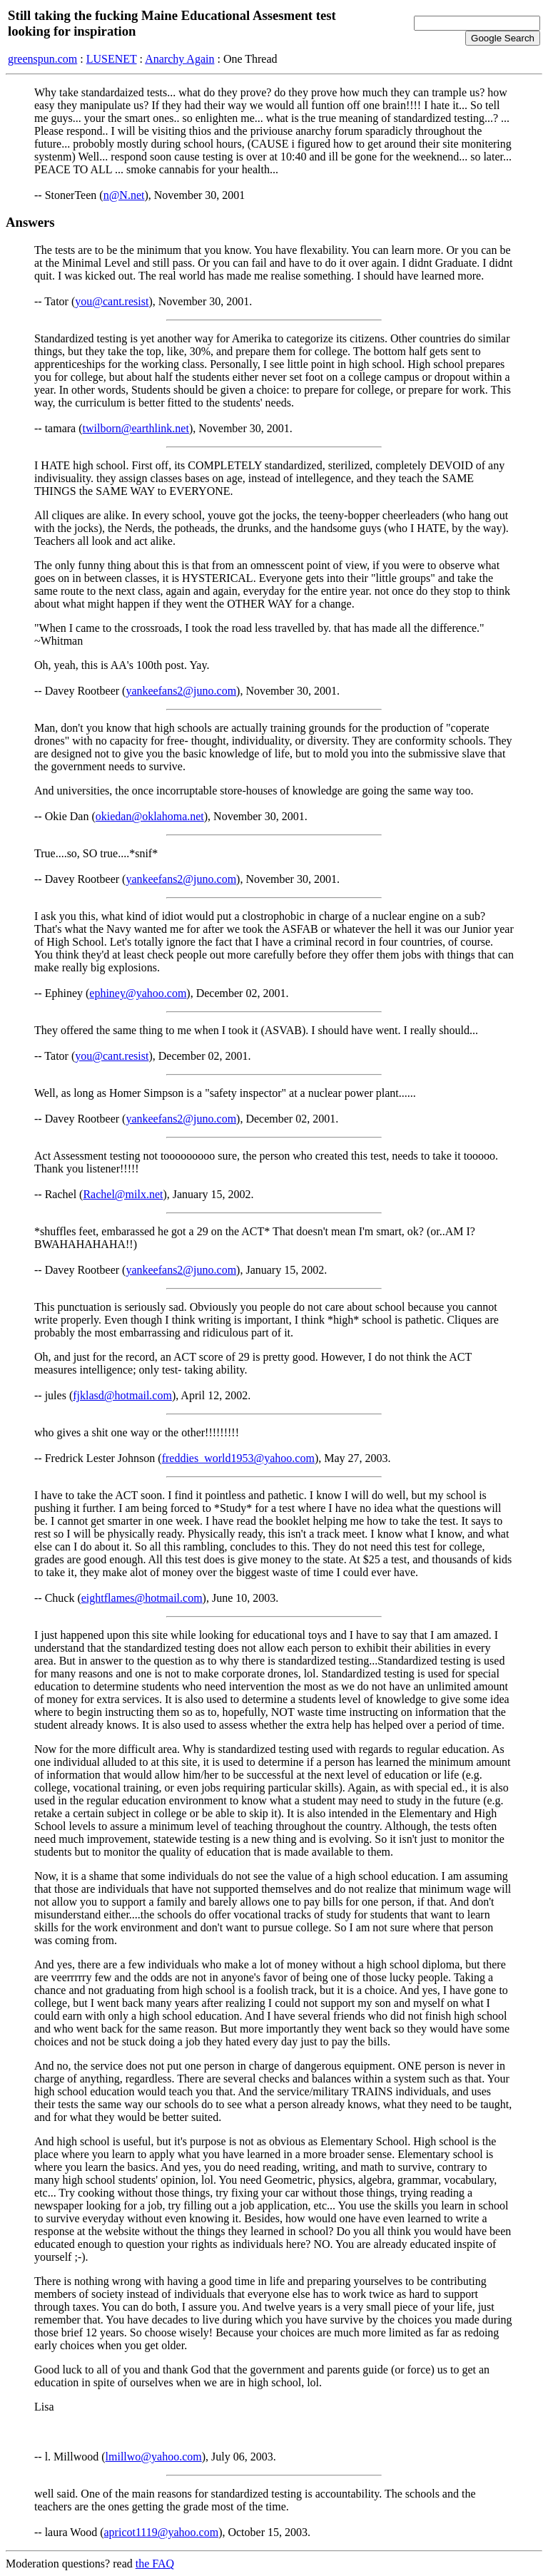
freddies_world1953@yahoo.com (238, 1458)
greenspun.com (42, 59)
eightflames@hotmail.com (142, 1598)
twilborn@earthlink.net (136, 428)
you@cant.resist (111, 301)
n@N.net (124, 195)
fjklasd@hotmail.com (122, 1395)
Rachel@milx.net (123, 1194)
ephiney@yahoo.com (137, 993)
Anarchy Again (179, 59)
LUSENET (111, 59)
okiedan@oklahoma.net (150, 816)
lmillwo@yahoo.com (154, 2456)
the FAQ (155, 2563)
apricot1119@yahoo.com (161, 2532)
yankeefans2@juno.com (181, 691)
